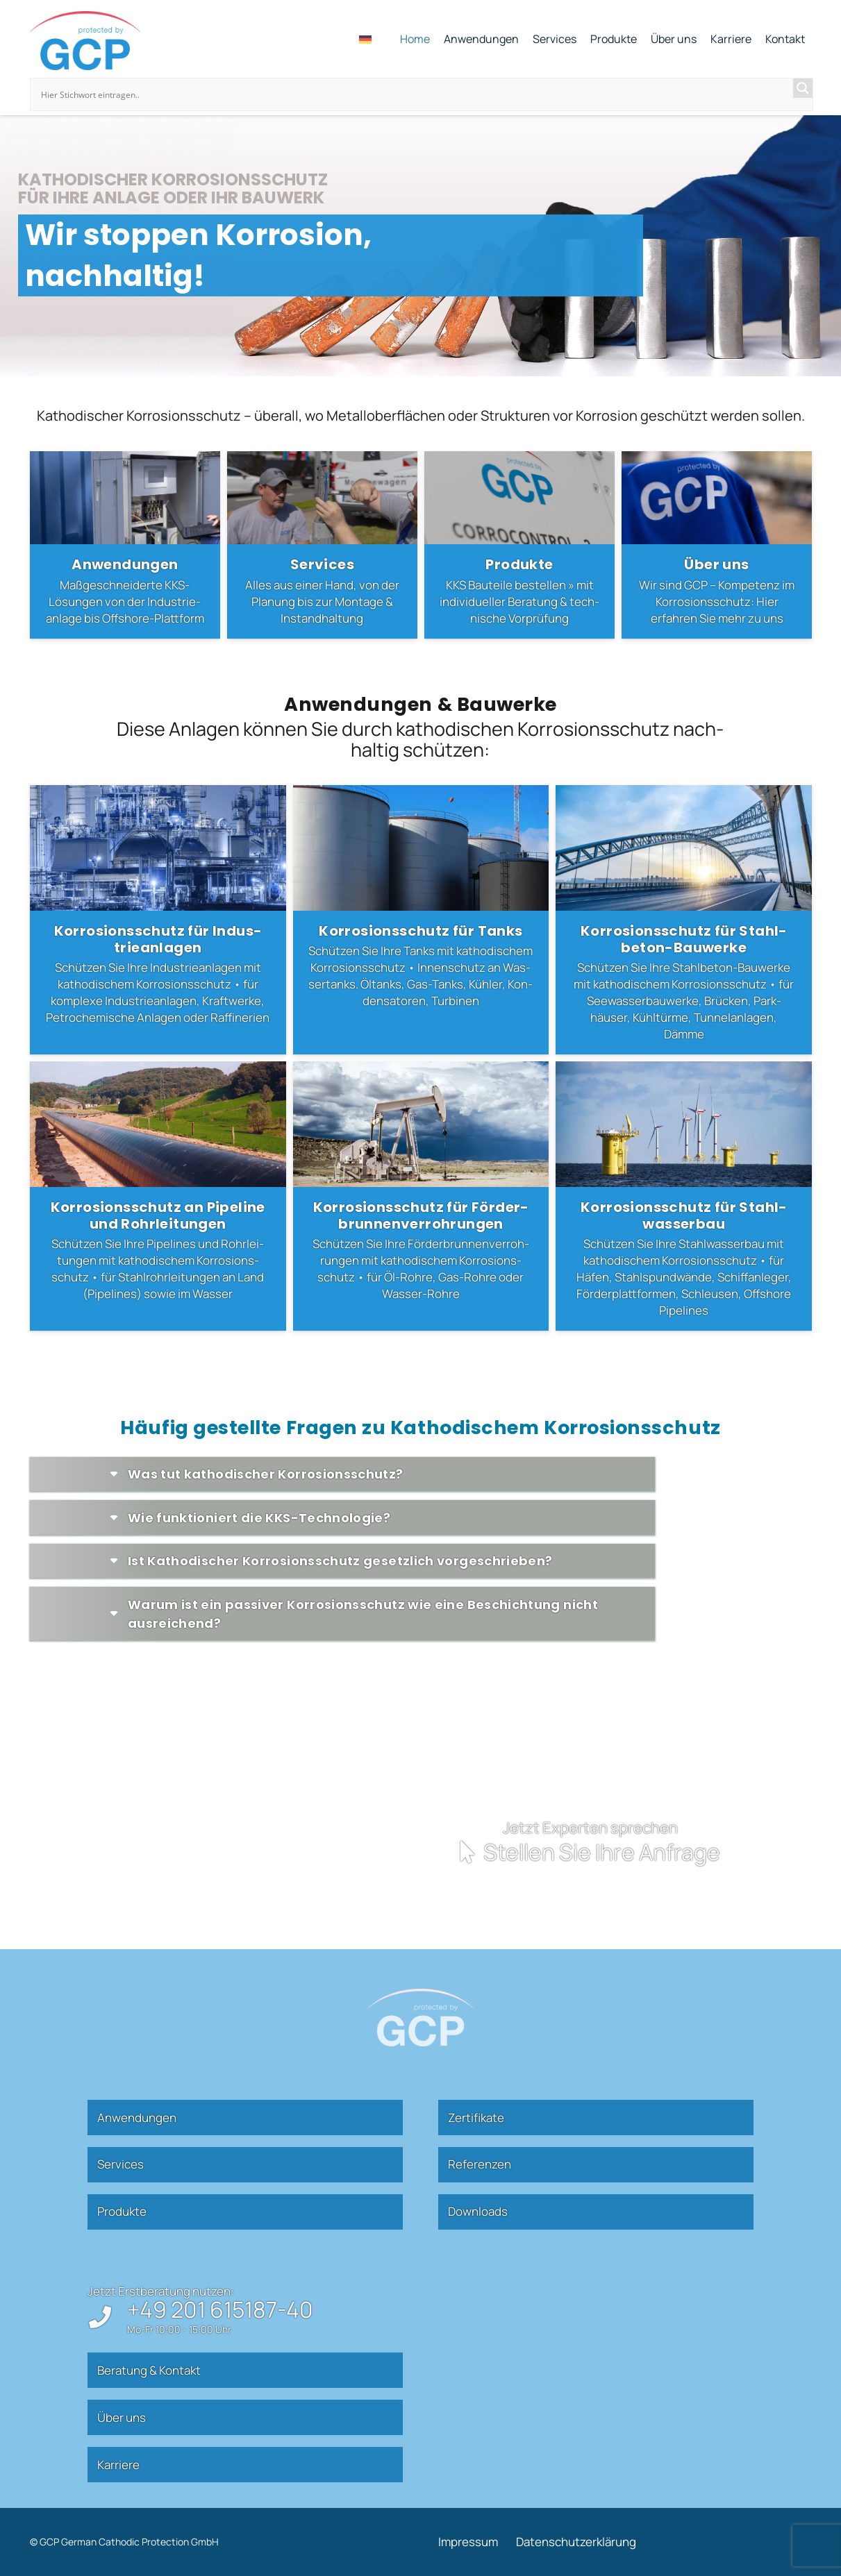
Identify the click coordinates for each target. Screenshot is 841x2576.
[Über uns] (717, 545)
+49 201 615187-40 (220, 2309)
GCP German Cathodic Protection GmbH (129, 2541)
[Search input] (415, 94)
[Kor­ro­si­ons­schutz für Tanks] (420, 919)
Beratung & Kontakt (149, 2370)
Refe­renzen (479, 2164)
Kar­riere (118, 2465)
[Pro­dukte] (519, 545)
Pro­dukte (122, 2211)
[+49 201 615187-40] (107, 2317)
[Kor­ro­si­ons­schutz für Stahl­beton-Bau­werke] (684, 919)
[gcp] (85, 40)
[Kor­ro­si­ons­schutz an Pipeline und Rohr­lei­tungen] (158, 1196)
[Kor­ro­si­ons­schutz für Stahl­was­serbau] (684, 1196)
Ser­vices (120, 2164)
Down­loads (478, 2211)
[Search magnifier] (803, 88)
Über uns (121, 2417)
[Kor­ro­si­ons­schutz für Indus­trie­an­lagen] (158, 919)
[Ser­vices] (322, 545)
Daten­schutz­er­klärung (576, 2542)
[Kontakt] (530, 1845)
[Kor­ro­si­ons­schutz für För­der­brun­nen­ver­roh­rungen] (420, 1196)
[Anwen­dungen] (125, 545)
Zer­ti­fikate (476, 2117)
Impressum (468, 2542)
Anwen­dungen (136, 2117)
